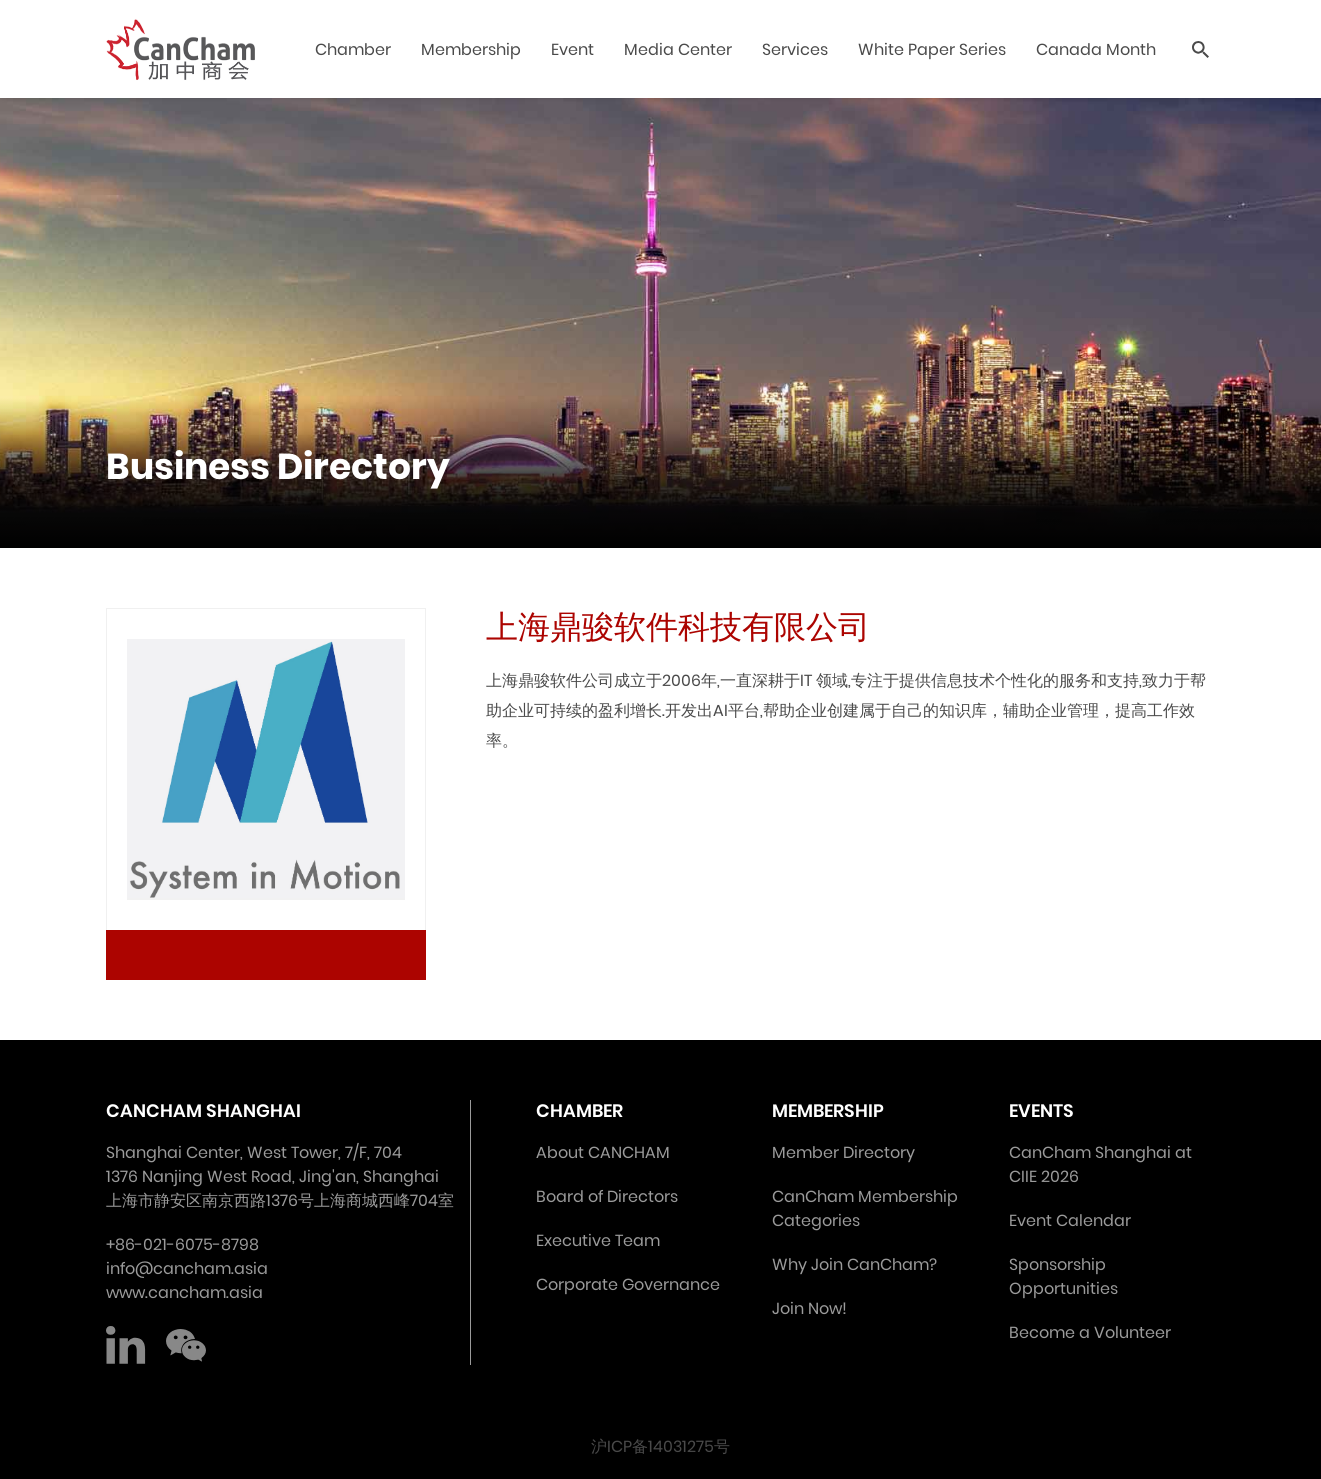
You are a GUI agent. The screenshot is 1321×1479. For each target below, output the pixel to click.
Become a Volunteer (1090, 1332)
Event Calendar (1070, 1220)
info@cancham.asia (187, 1268)
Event (572, 49)
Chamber (353, 49)
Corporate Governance (628, 1284)
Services (795, 49)
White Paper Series (932, 49)
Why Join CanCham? (854, 1264)
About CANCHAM (603, 1152)
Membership (471, 49)
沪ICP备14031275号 (660, 1446)
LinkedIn (126, 1345)
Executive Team (598, 1240)
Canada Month (1096, 49)
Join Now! (809, 1308)
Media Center (678, 49)
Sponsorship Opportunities (1063, 1276)
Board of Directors (607, 1196)
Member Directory (843, 1152)
